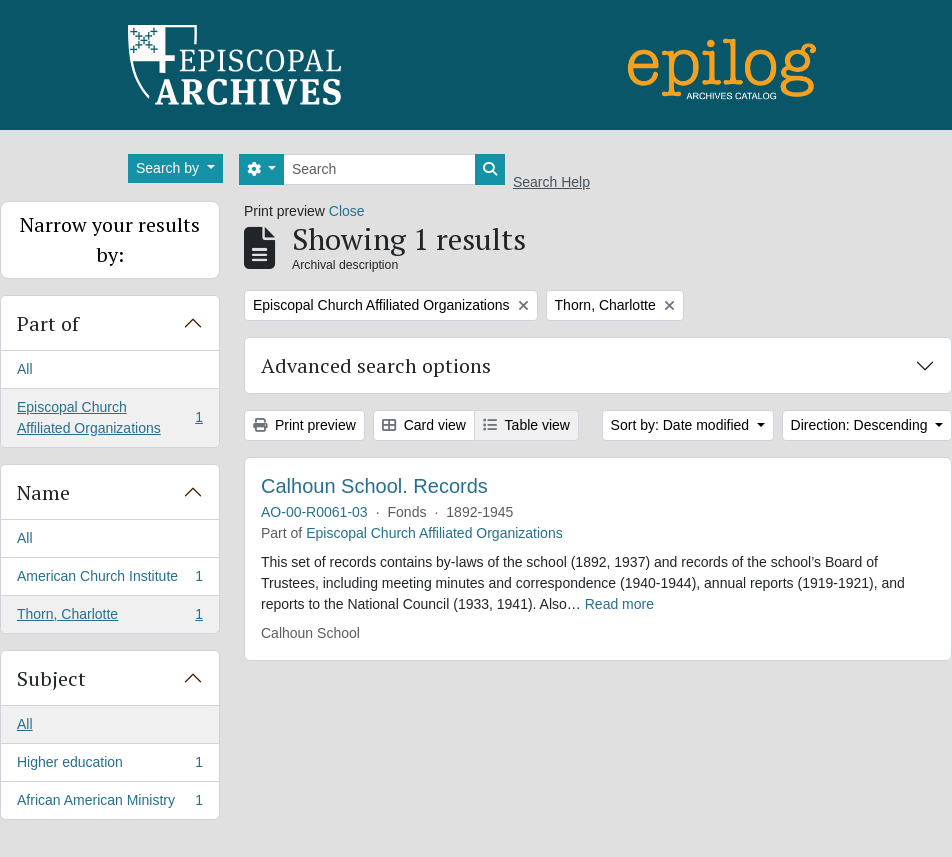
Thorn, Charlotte (109, 618)
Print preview (304, 425)
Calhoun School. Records (374, 486)
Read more (619, 604)
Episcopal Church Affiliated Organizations (109, 417)
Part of (48, 323)
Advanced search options (376, 365)
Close (347, 211)
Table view (526, 425)
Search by (169, 168)
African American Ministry (109, 804)
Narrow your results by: (110, 239)
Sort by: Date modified (682, 425)
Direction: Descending (861, 425)
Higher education (109, 766)
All (25, 369)
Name (43, 492)
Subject (51, 678)
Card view (424, 425)
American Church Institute (109, 580)
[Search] (379, 169)
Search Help (551, 182)
